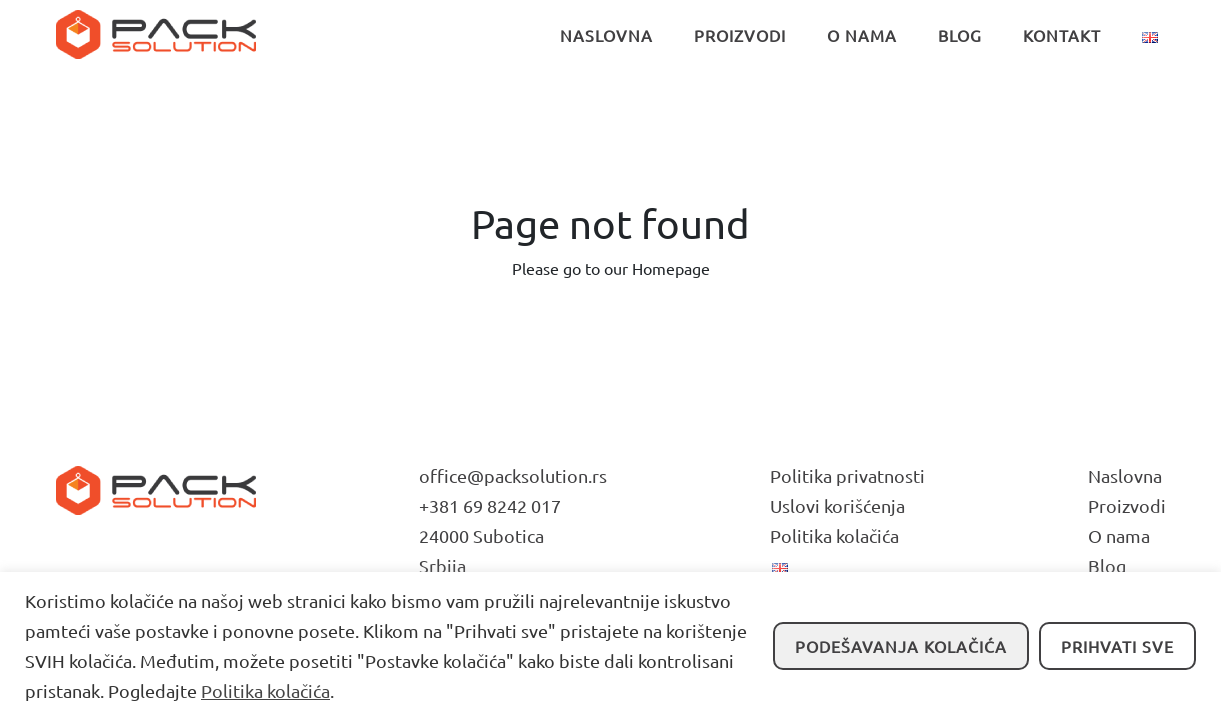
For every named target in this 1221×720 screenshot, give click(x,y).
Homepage (671, 268)
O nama (1119, 535)
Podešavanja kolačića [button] (901, 646)
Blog (1107, 565)
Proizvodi (1127, 505)
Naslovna (1125, 475)
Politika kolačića (265, 690)
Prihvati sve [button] (1117, 646)
